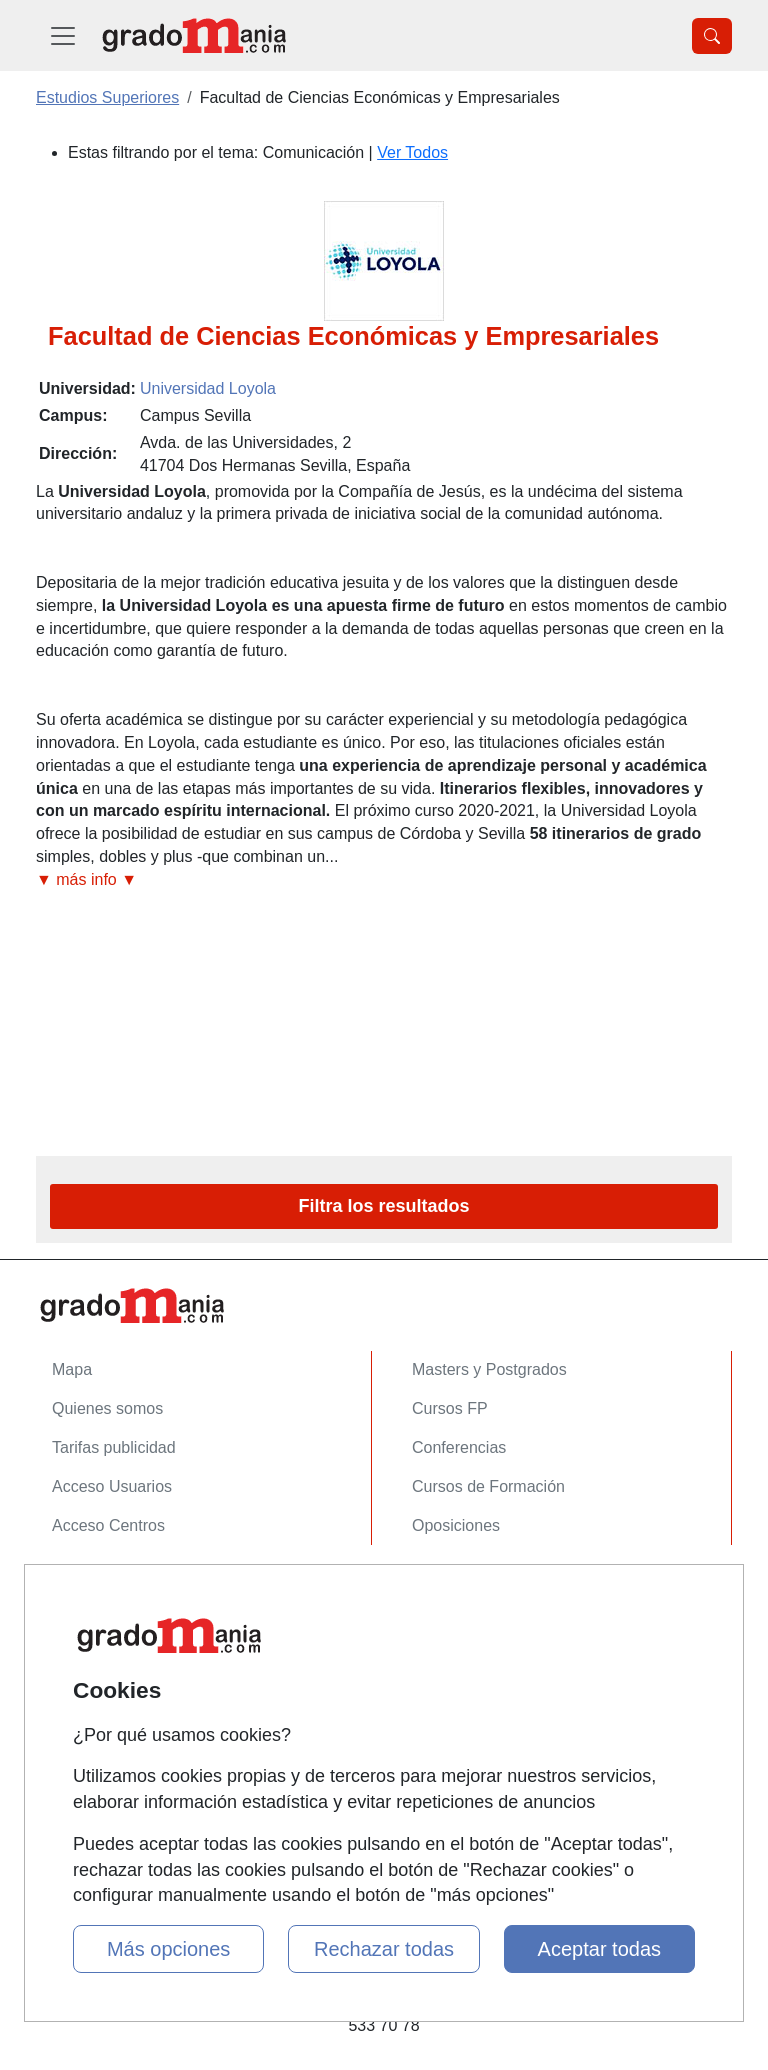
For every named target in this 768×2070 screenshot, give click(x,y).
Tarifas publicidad (114, 1447)
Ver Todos (412, 152)
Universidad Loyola (208, 388)
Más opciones (168, 1949)
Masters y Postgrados (489, 1369)
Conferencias (459, 1447)
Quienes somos (107, 1408)
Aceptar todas (599, 1949)
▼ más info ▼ (86, 879)
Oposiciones (456, 1525)
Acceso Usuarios (112, 1486)
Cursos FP (450, 1408)
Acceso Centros (108, 1525)
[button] (384, 880)
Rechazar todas (384, 1949)
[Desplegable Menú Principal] (63, 35)
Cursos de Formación (488, 1486)
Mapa (72, 1369)
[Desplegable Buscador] (712, 36)
